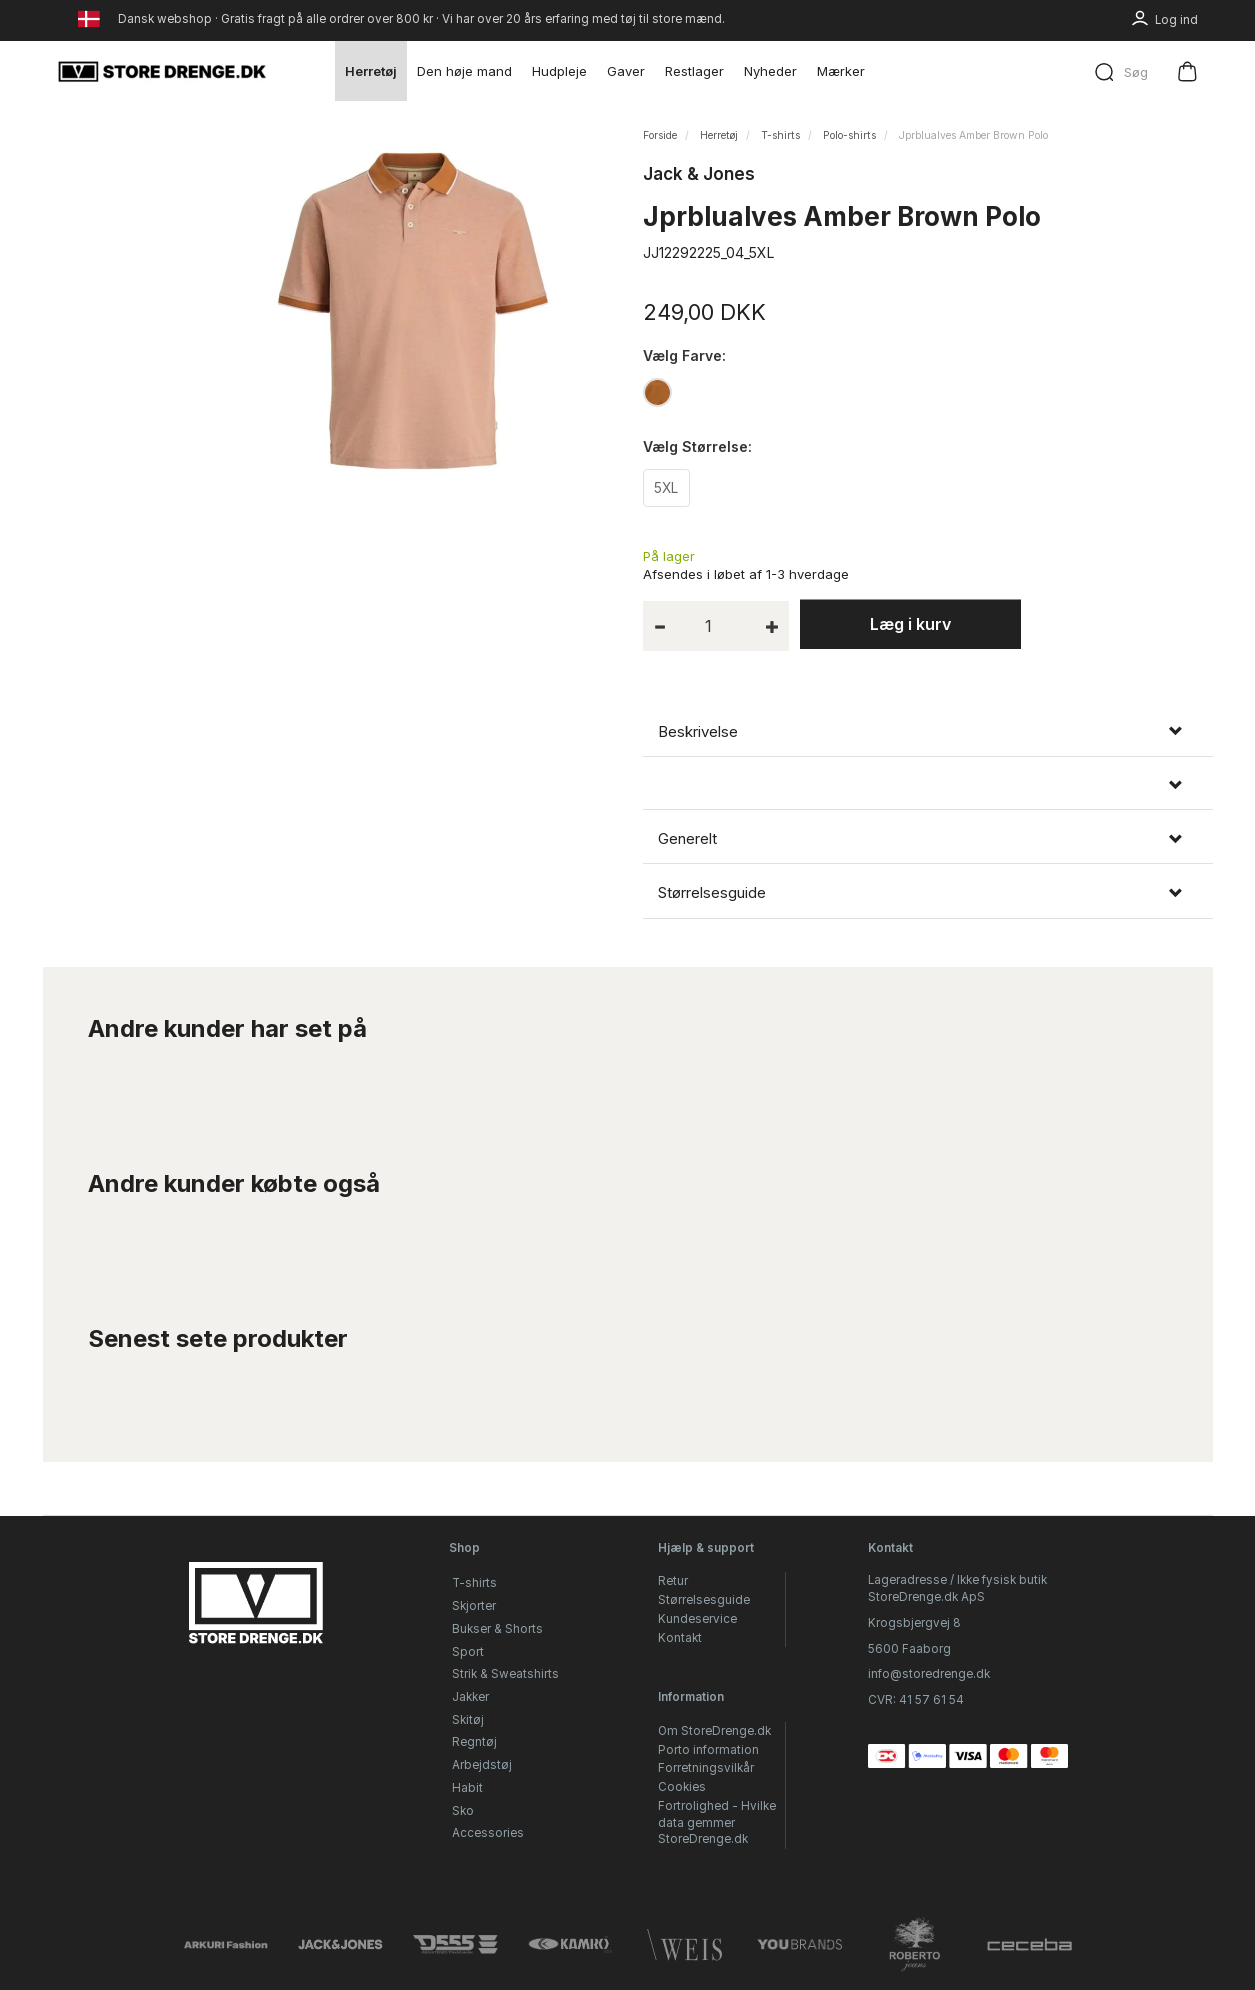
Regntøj (474, 1743)
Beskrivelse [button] (698, 734)
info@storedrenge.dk (929, 1675)
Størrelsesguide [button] (712, 896)
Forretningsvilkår (706, 1769)
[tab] (928, 734)
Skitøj (468, 1720)
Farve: (684, 355)
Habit (467, 1788)
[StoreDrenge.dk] (163, 71)
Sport (468, 1652)
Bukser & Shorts (497, 1629)
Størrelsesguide (704, 1601)
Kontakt (680, 1638)
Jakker (470, 1697)
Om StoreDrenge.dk (714, 1731)
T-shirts (474, 1584)
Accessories (488, 1834)
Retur (673, 1582)
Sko (463, 1811)
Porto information (708, 1750)
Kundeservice (697, 1619)
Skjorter (474, 1607)
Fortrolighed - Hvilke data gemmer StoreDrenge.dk (717, 1822)
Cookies (682, 1788)
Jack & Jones (699, 174)
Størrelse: (697, 447)
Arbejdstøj (482, 1766)
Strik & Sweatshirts (505, 1675)
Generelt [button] (687, 841)
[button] (928, 788)
